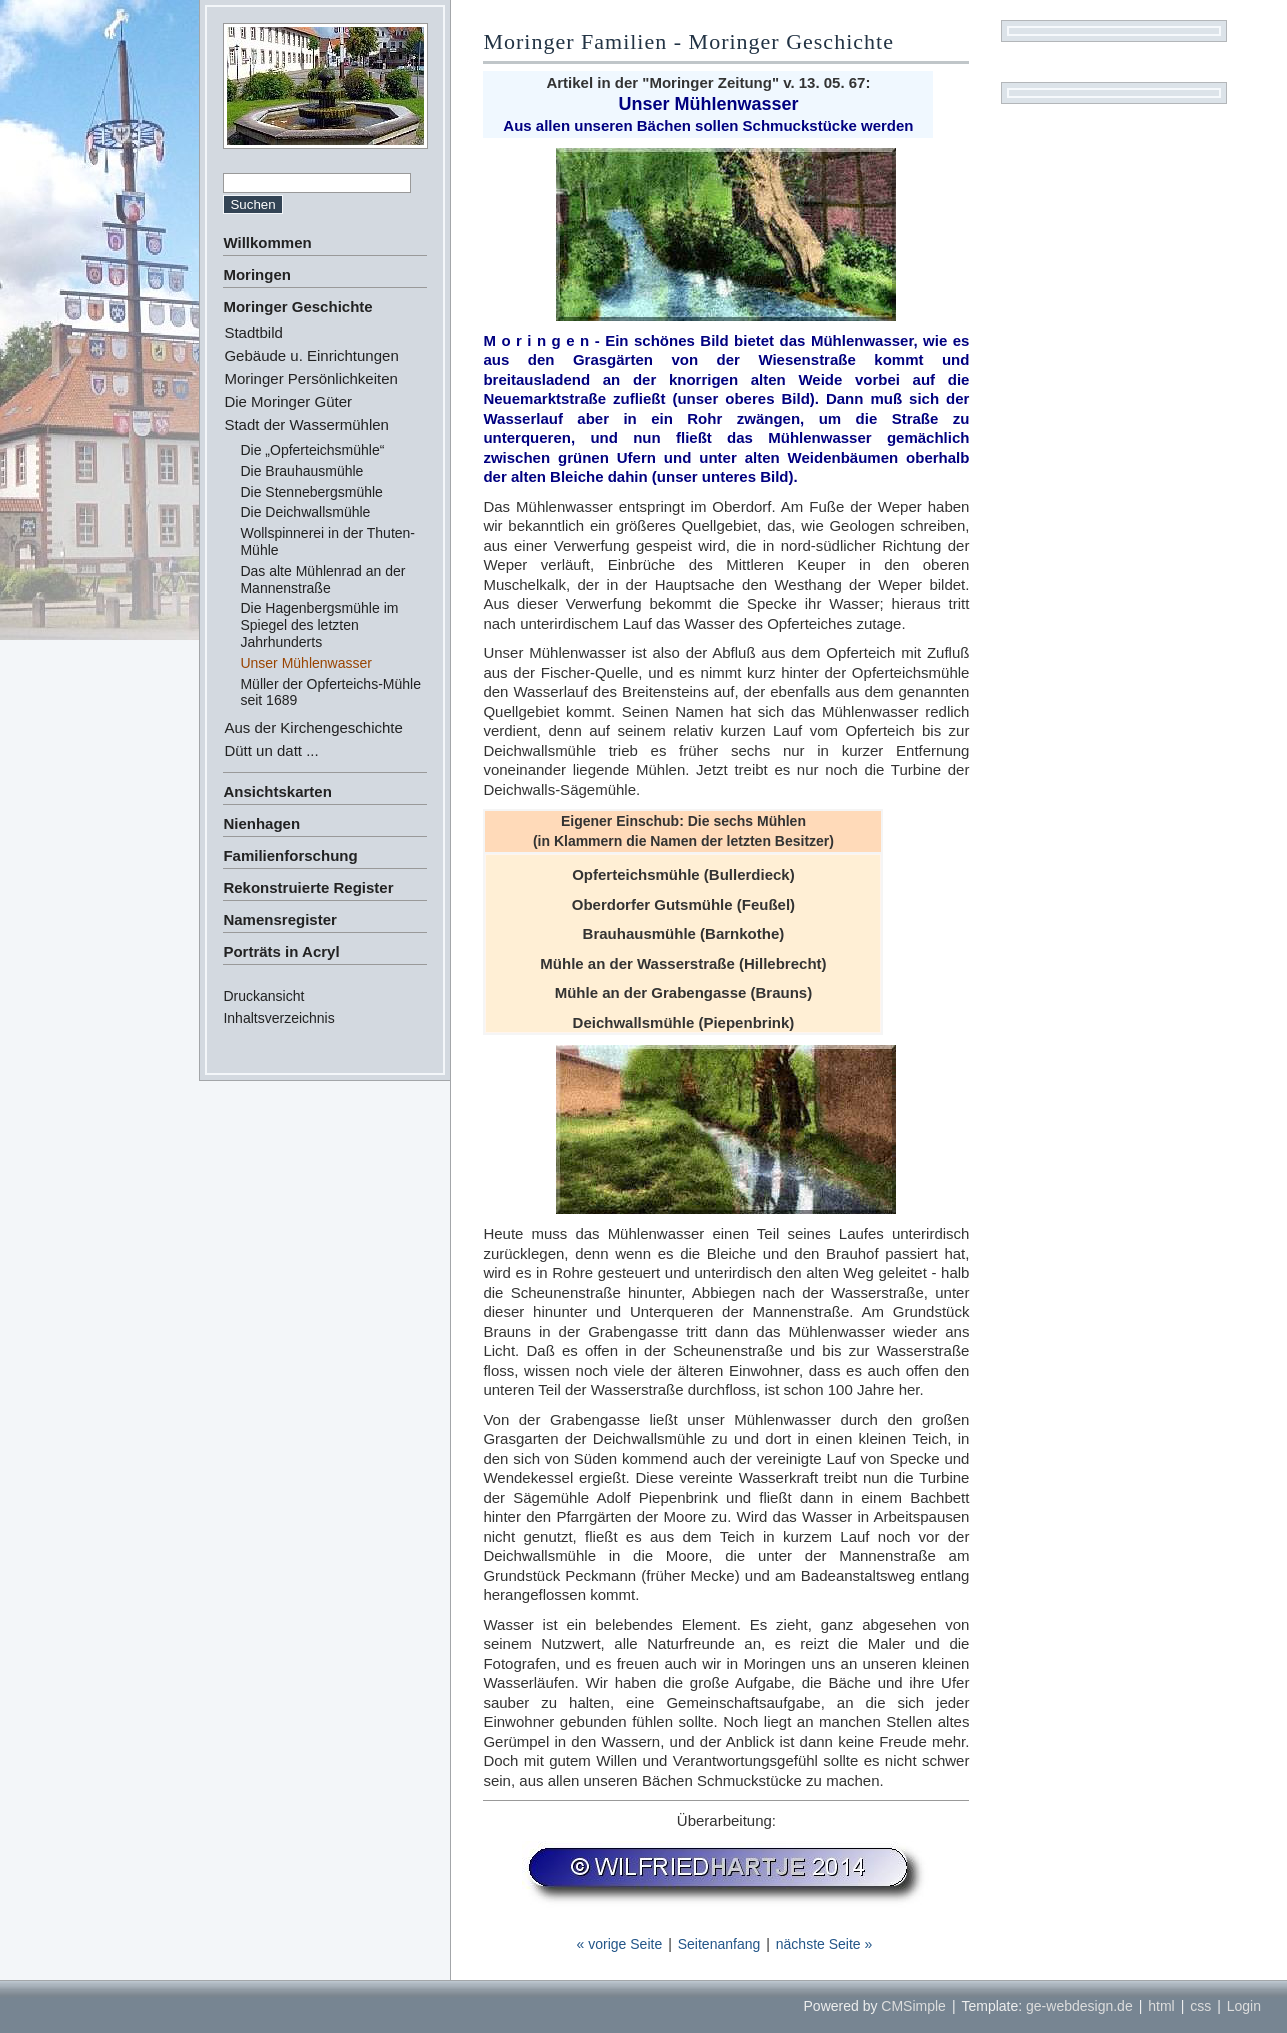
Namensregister (279, 919)
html (1161, 2006)
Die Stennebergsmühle (311, 492)
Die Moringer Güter (288, 401)
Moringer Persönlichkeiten (310, 378)
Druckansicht (263, 996)
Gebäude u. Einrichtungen (311, 355)
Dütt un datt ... (271, 750)
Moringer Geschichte (297, 306)
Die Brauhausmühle (301, 471)
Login (1244, 2006)
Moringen (257, 274)
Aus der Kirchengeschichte (313, 727)
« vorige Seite (620, 1944)
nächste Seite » (824, 1944)
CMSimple (913, 2006)
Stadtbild (253, 332)
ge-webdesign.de (1079, 2006)
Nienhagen (261, 823)
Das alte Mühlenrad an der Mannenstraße (322, 579)
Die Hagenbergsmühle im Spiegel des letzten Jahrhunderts (319, 625)
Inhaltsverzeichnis (278, 1018)
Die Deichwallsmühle (305, 512)
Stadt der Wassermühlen (306, 424)
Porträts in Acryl (281, 951)
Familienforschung (290, 855)
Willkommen (267, 242)
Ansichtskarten (277, 791)
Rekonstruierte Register (308, 887)
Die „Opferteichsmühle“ (312, 450)
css (1200, 2006)
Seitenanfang (719, 1944)
